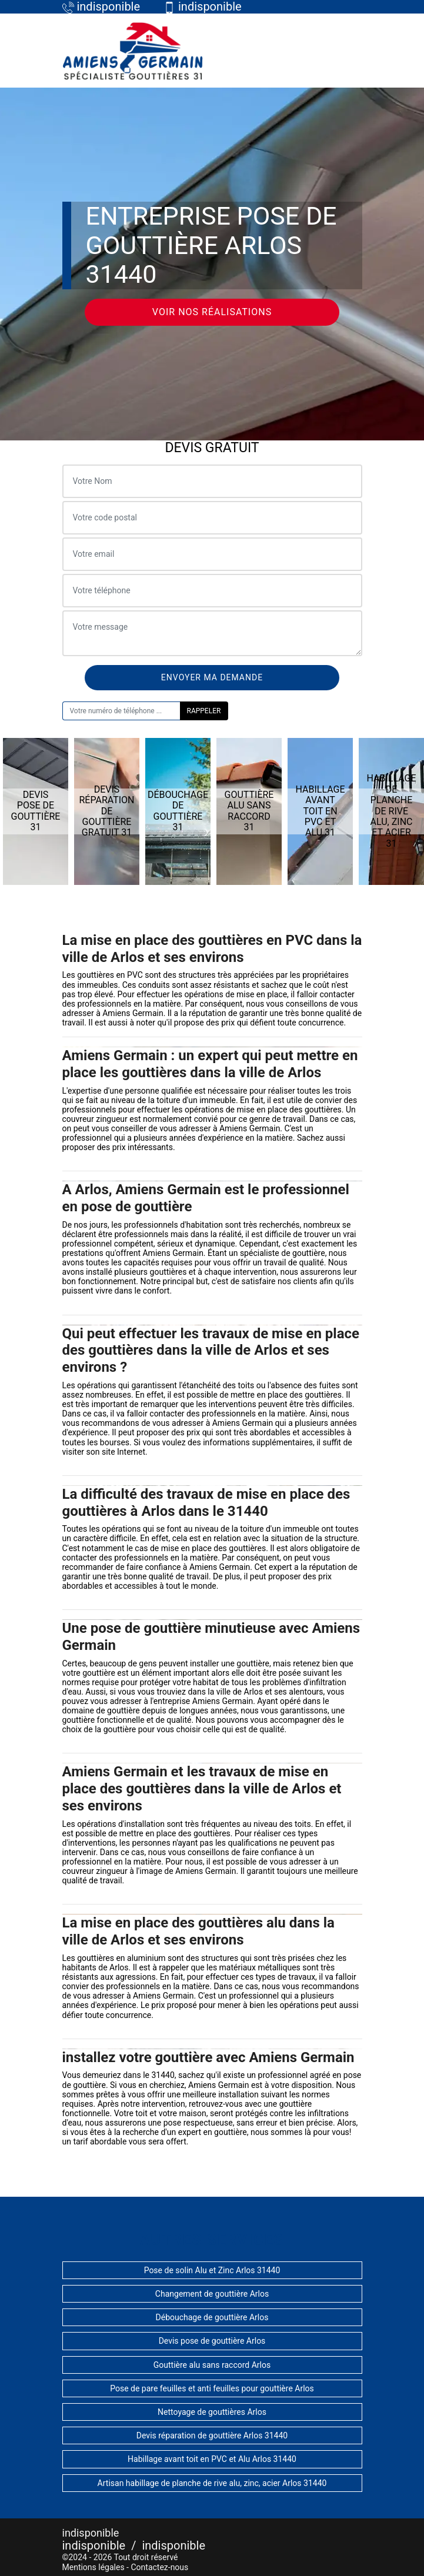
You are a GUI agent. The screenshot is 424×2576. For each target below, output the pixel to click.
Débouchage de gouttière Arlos (212, 2317)
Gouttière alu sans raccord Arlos (212, 2365)
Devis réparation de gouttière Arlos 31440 (212, 2435)
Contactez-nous (159, 2567)
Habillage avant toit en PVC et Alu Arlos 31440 (212, 2459)
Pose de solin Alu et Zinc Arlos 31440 (212, 2270)
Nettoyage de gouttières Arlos (212, 2412)
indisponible (94, 2545)
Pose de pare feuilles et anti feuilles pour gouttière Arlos (212, 2388)
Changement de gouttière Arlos (212, 2293)
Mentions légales (93, 2567)
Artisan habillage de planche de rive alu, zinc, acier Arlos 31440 (212, 2483)
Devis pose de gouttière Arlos (212, 2341)
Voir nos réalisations (212, 312)
